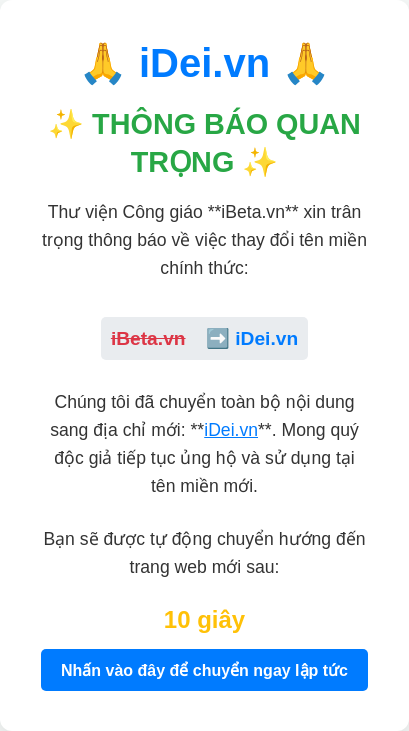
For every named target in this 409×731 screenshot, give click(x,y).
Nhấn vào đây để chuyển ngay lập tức (204, 670)
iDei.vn (231, 430)
